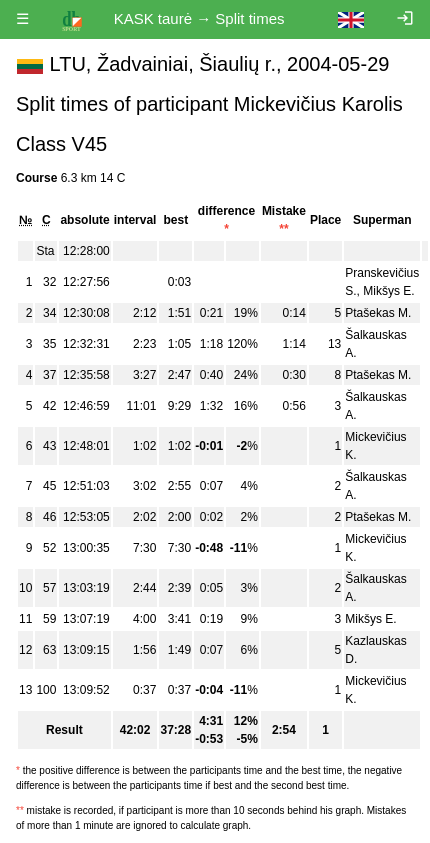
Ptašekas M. (378, 313)
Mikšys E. (388, 291)
